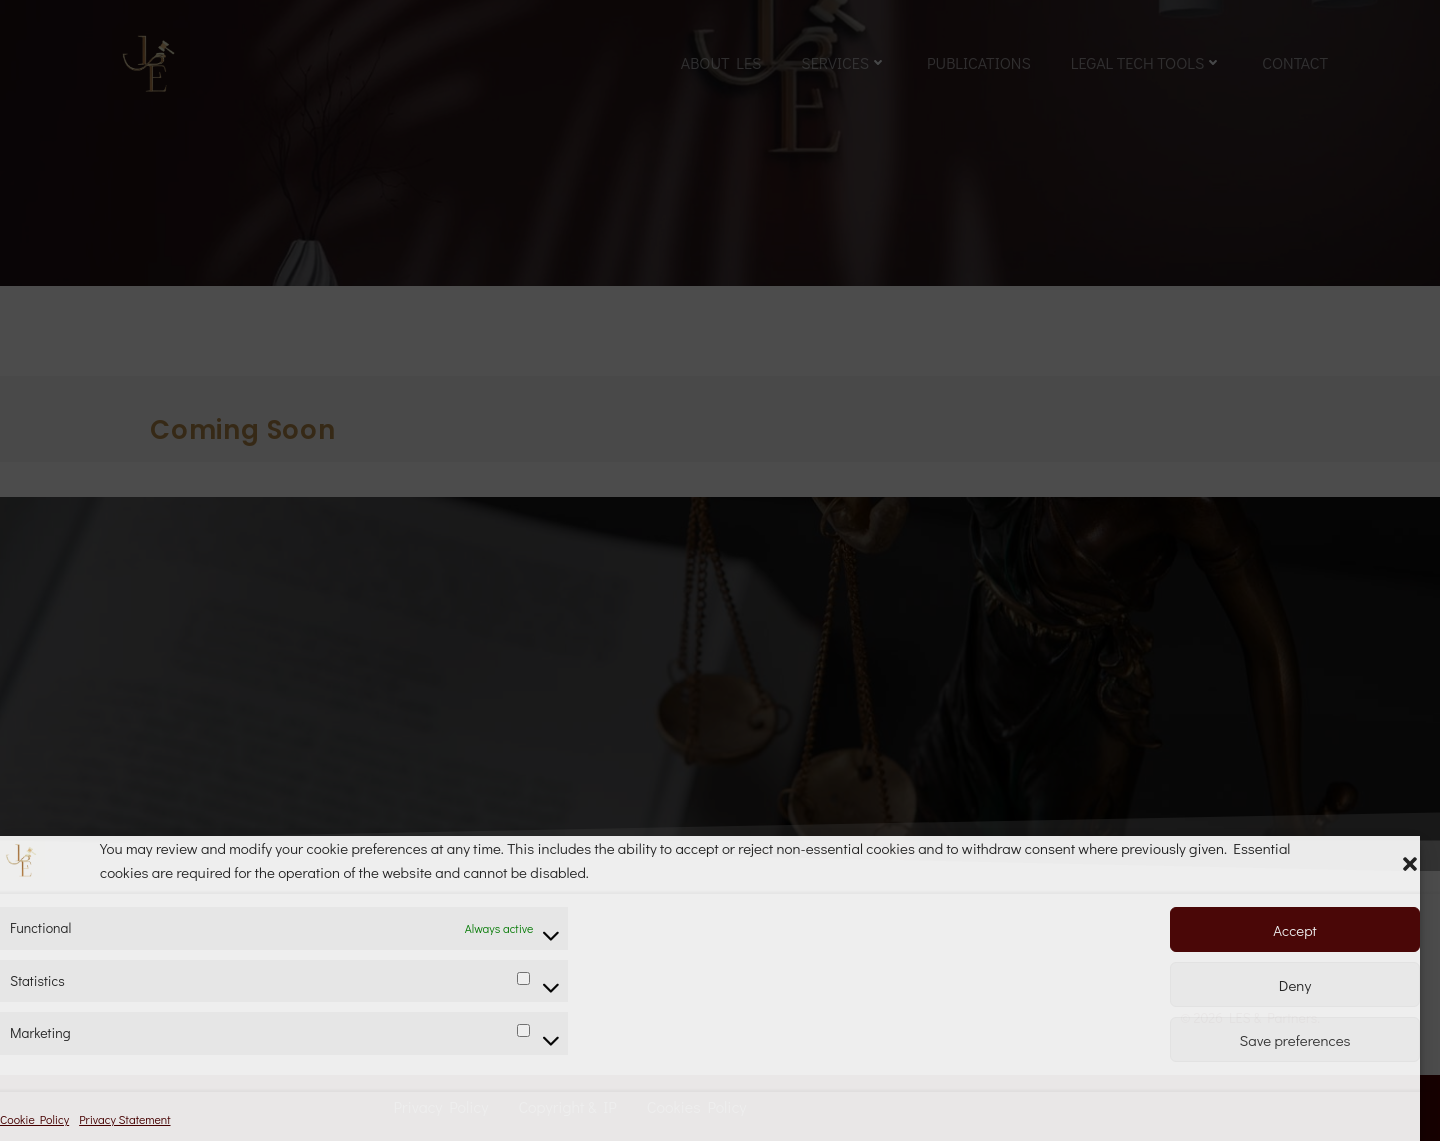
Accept (1295, 930)
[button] (1410, 860)
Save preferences (1295, 1040)
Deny (1295, 985)
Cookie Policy (34, 1119)
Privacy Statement (124, 1119)
